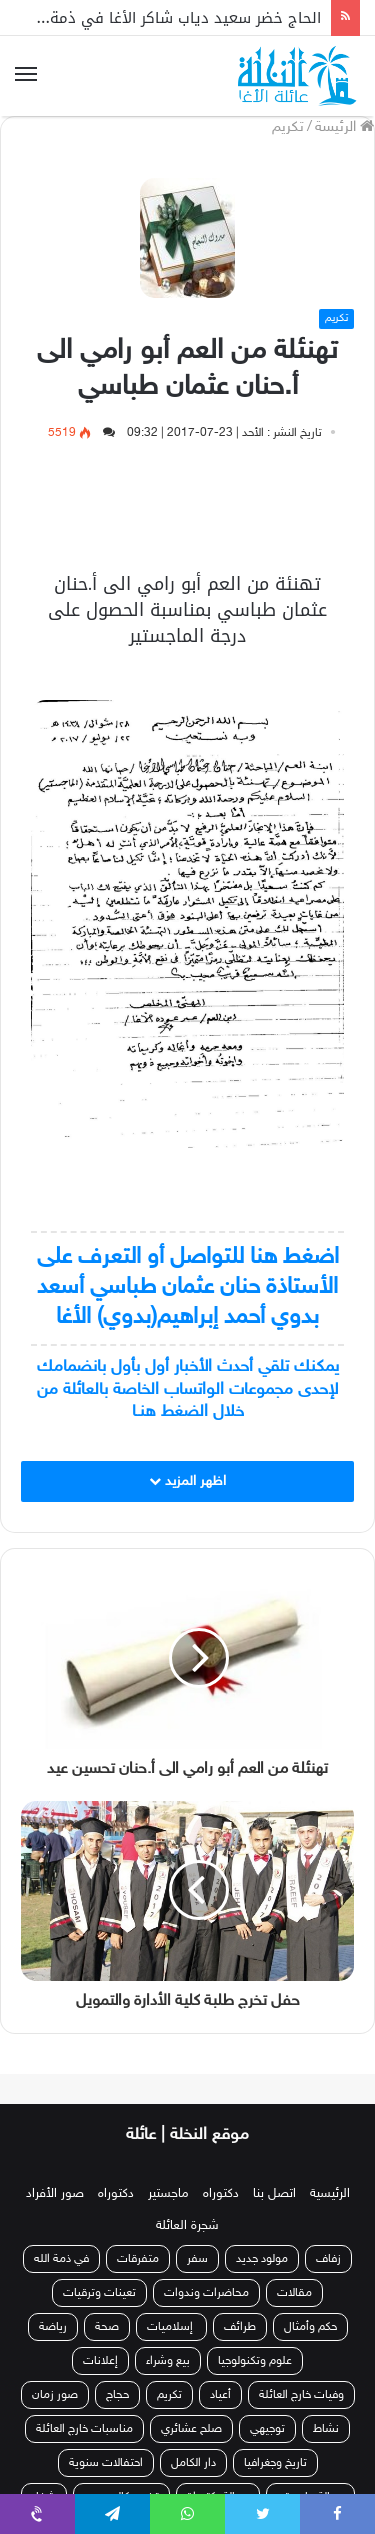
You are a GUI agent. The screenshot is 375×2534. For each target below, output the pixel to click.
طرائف (240, 2327)
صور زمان (55, 2395)
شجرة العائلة (187, 2226)
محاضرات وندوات (206, 2293)
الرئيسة (344, 127)
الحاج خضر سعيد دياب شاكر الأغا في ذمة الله (171, 18)
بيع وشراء (168, 2361)
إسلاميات (171, 2327)
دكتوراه (221, 2194)
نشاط (326, 2429)
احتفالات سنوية (106, 2463)
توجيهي (267, 2429)
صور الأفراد (55, 2194)
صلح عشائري (191, 2429)
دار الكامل (193, 2463)
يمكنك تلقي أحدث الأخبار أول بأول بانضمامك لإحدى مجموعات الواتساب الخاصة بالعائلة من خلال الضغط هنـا (188, 1389)
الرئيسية (330, 2194)
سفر (197, 2259)
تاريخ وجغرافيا (275, 2463)
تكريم (288, 127)
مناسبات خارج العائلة (84, 2429)
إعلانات (100, 2361)
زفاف (328, 2259)
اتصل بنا (274, 2194)
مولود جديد (262, 2259)
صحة (107, 2327)
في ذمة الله (61, 2259)
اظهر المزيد (187, 1481)
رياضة (53, 2327)
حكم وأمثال (310, 2327)
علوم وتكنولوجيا (255, 2361)
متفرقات (138, 2259)
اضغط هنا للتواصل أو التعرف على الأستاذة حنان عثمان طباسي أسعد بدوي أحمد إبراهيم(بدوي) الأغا (188, 1287)
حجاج (117, 2395)
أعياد (220, 2395)
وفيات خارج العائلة (301, 2395)
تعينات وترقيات (99, 2293)
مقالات (294, 2293)
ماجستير (168, 2194)
